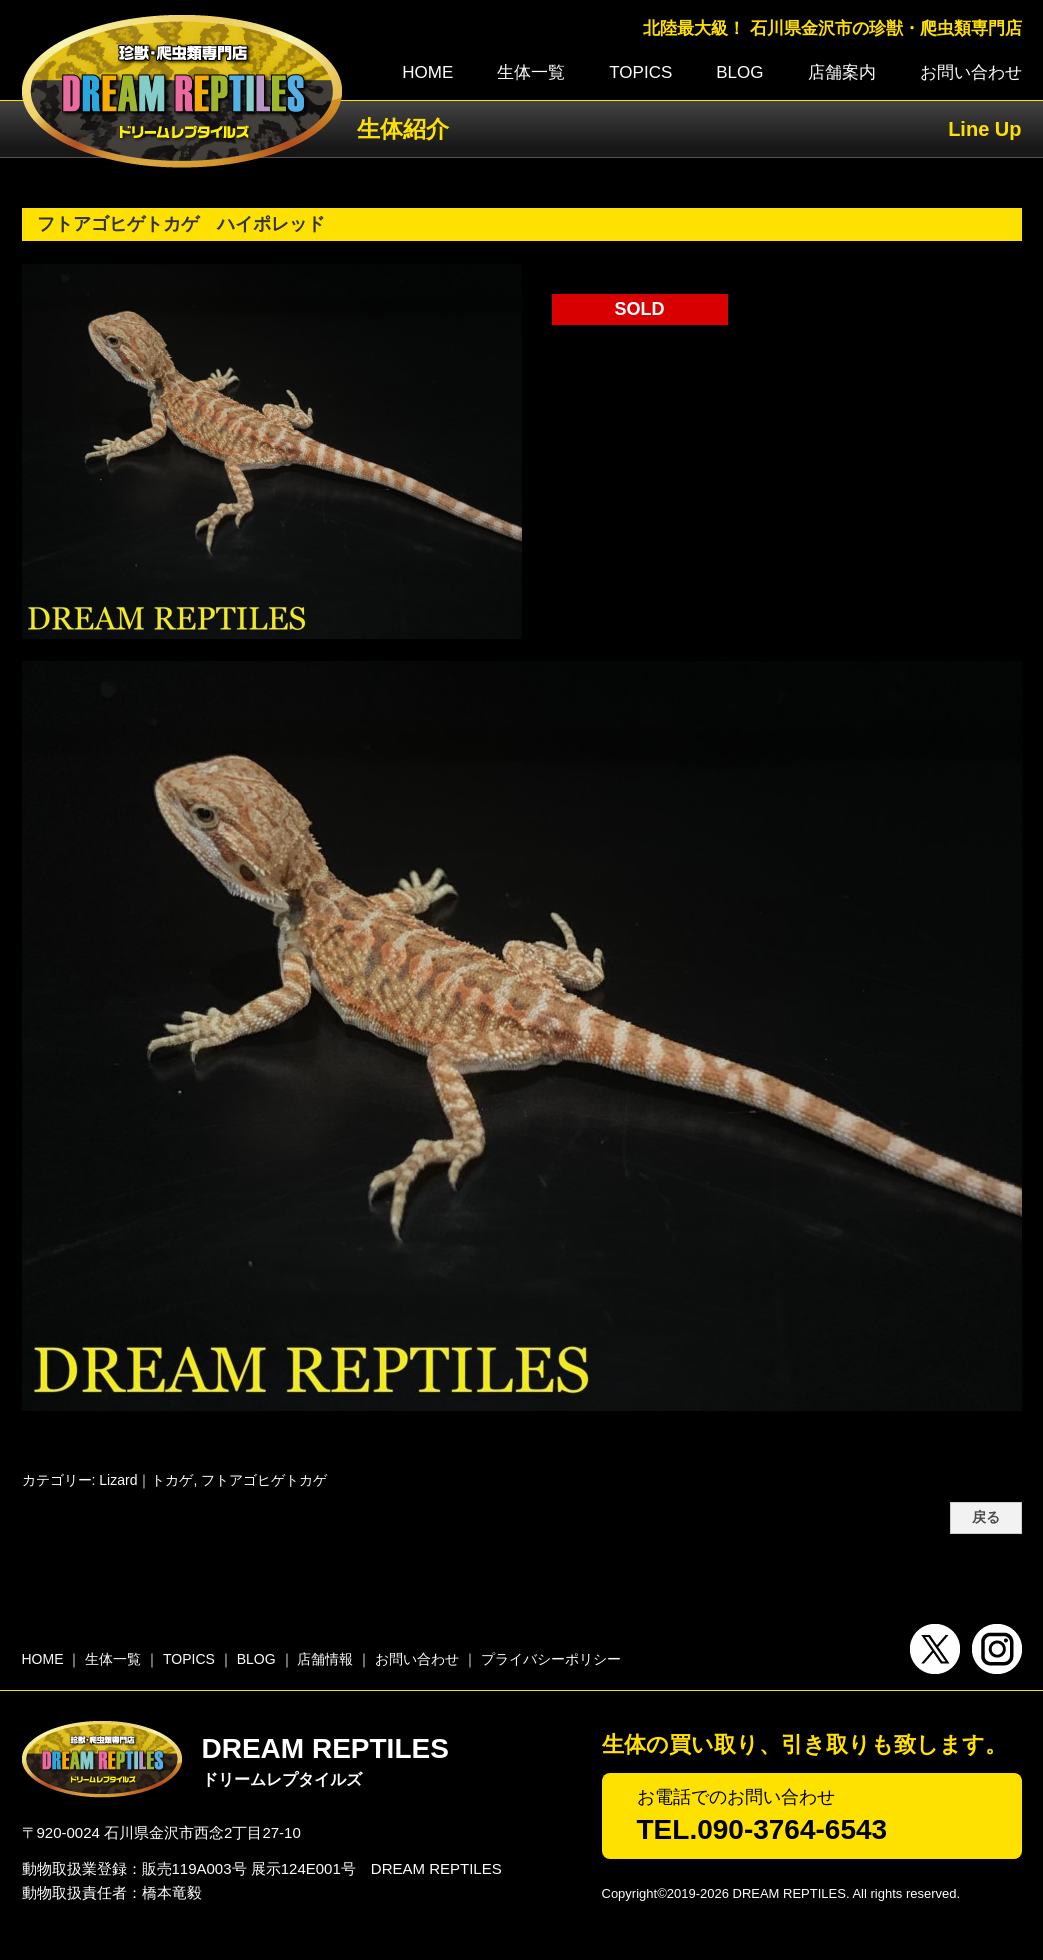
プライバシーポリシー (551, 1659)
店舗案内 (842, 72)
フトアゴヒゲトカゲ (264, 1480)
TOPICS (640, 72)
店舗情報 (325, 1659)
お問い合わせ (971, 72)
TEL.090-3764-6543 (762, 1829)
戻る (986, 1517)
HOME (427, 72)
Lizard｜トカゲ (146, 1480)
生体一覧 (531, 72)
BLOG (739, 72)
